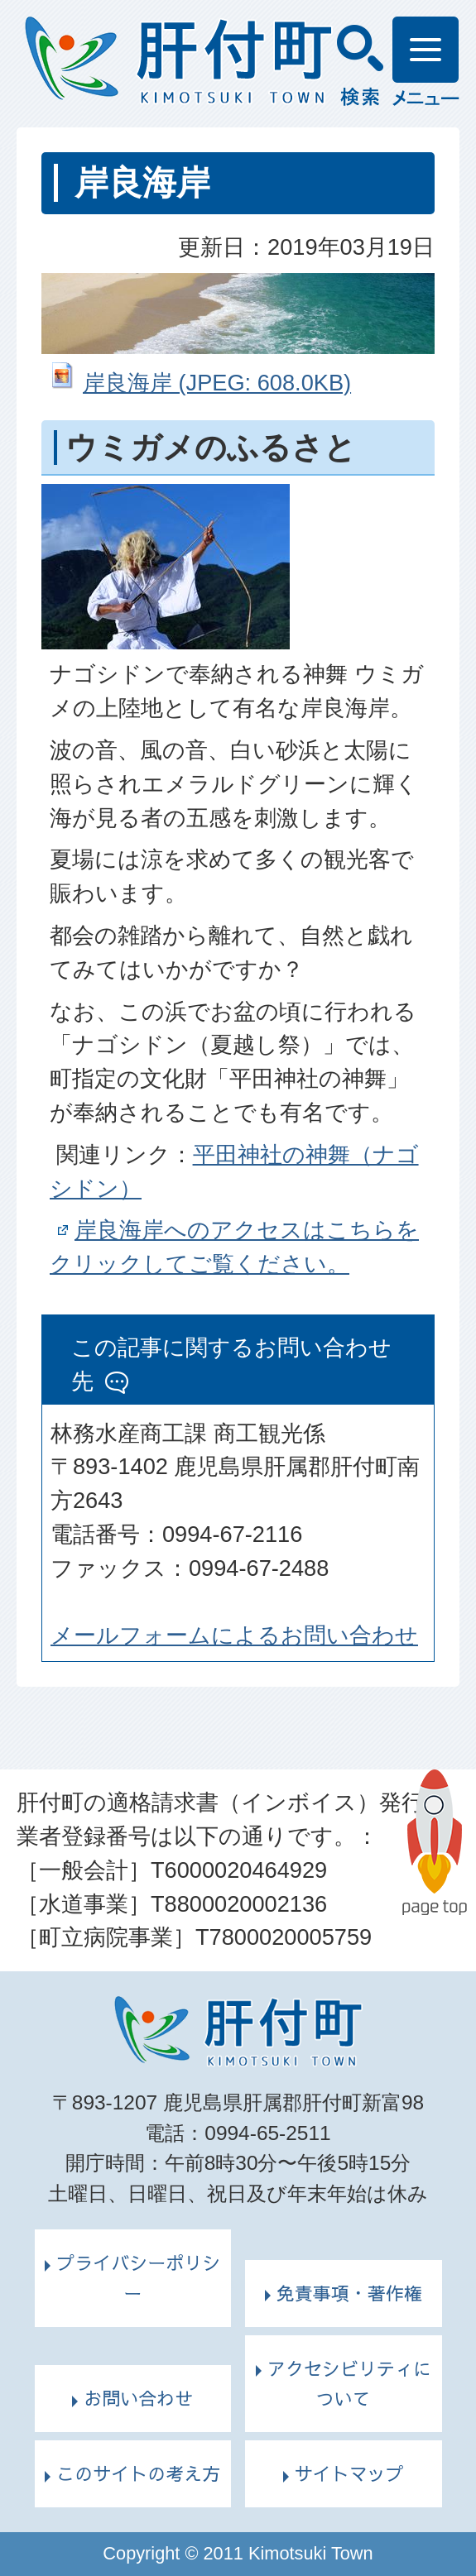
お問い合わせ (138, 2398)
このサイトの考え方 (138, 2473)
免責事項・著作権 (349, 2293)
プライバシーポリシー (138, 2277)
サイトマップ (349, 2473)
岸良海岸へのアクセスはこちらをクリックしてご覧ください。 (234, 1246)
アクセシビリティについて (349, 2383)
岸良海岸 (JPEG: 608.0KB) (217, 382)
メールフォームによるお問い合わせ (234, 1635)
